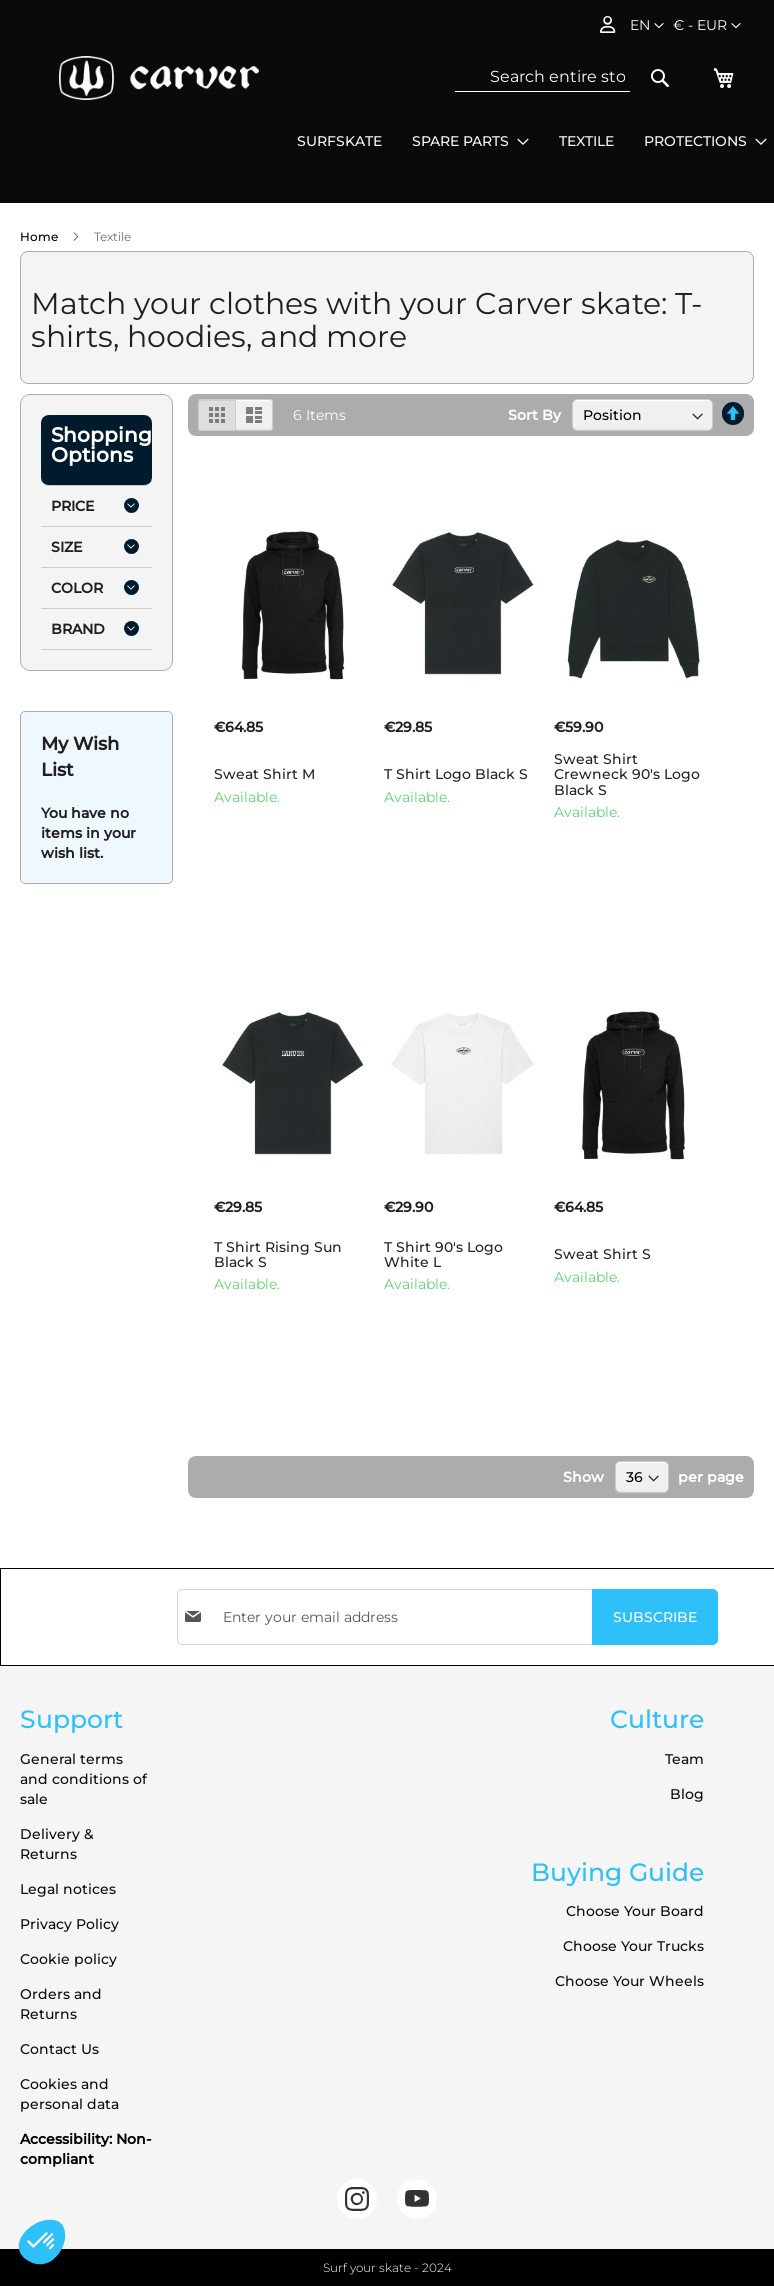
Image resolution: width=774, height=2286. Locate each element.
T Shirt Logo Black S (456, 774)
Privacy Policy (69, 1924)
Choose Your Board (635, 1911)
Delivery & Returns (57, 1844)
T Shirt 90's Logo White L (443, 1254)
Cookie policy (68, 1959)
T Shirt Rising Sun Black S (278, 1254)
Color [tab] (77, 588)
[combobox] (542, 77)
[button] (707, 26)
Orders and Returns (61, 2004)
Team (684, 1759)
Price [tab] (72, 506)
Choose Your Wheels (629, 1981)
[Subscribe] (655, 1617)
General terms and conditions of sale (83, 1779)
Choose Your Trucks (633, 1946)
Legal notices (68, 1889)
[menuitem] (339, 141)
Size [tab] (66, 547)
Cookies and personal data (69, 2094)
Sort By (534, 415)
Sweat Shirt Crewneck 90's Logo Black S (627, 774)
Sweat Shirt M (264, 774)
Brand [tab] (78, 629)
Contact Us (59, 2049)
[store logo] (159, 78)
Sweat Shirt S (602, 1254)
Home (40, 236)
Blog (687, 1794)
